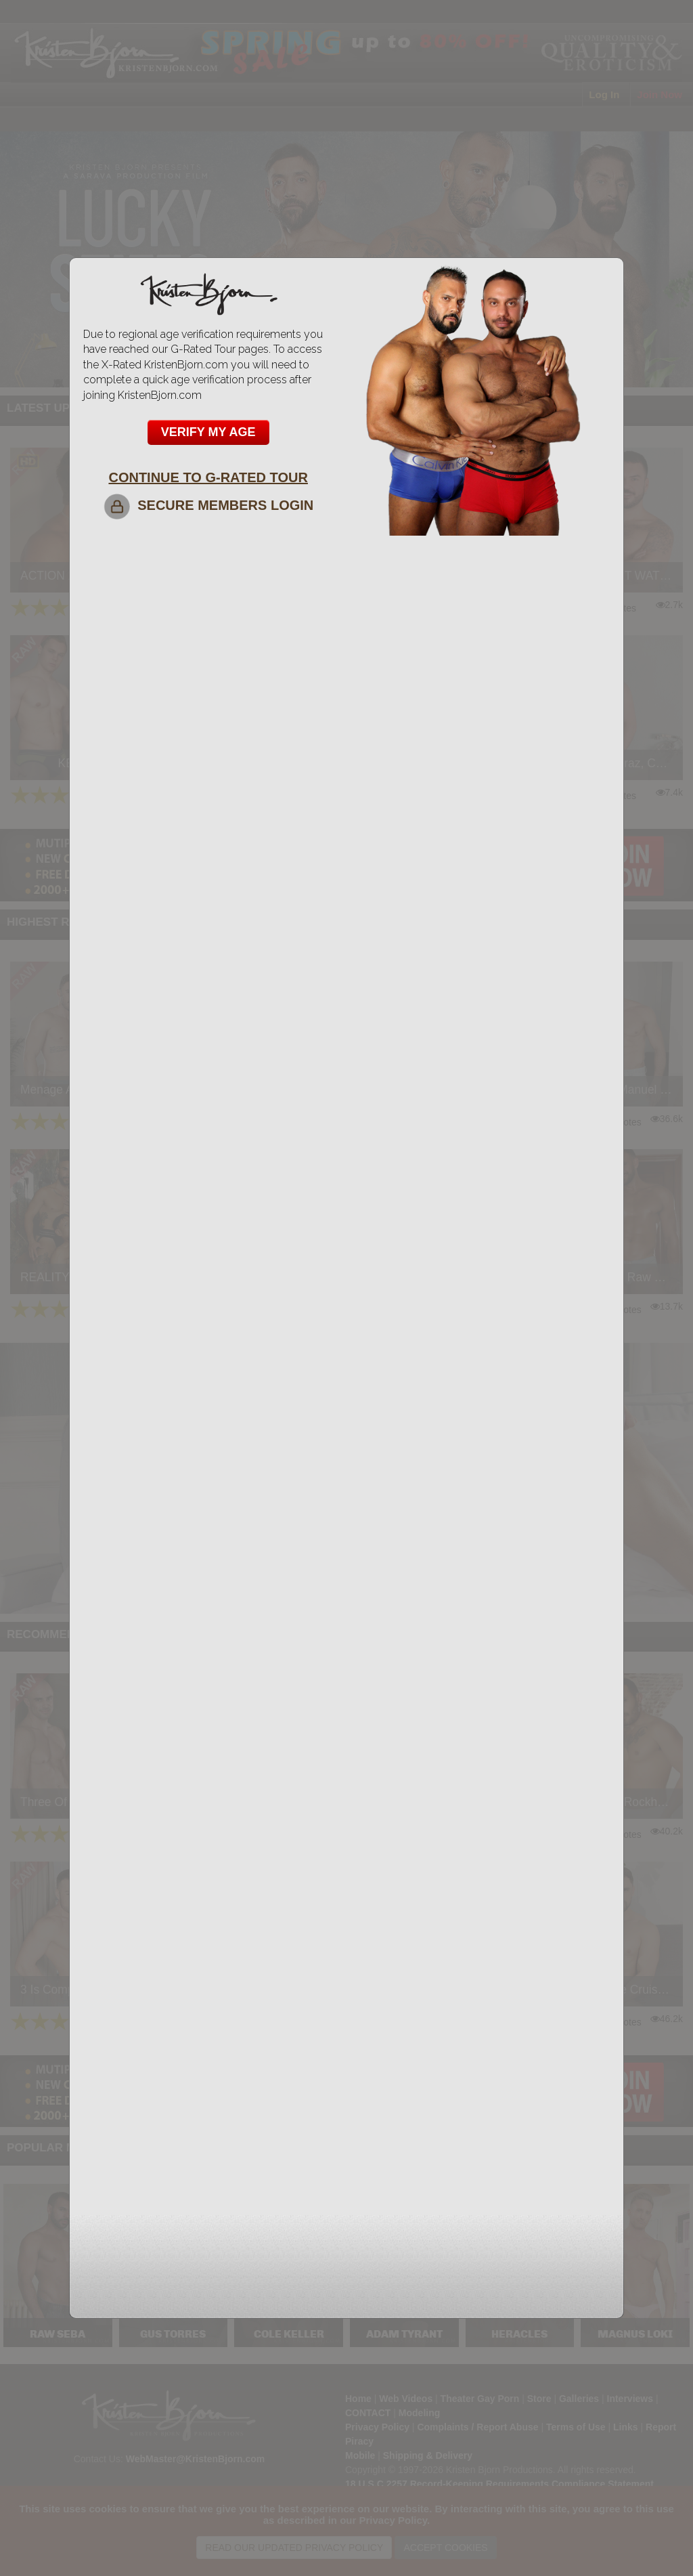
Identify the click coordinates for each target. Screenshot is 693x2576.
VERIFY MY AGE (208, 432)
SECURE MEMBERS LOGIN (208, 505)
